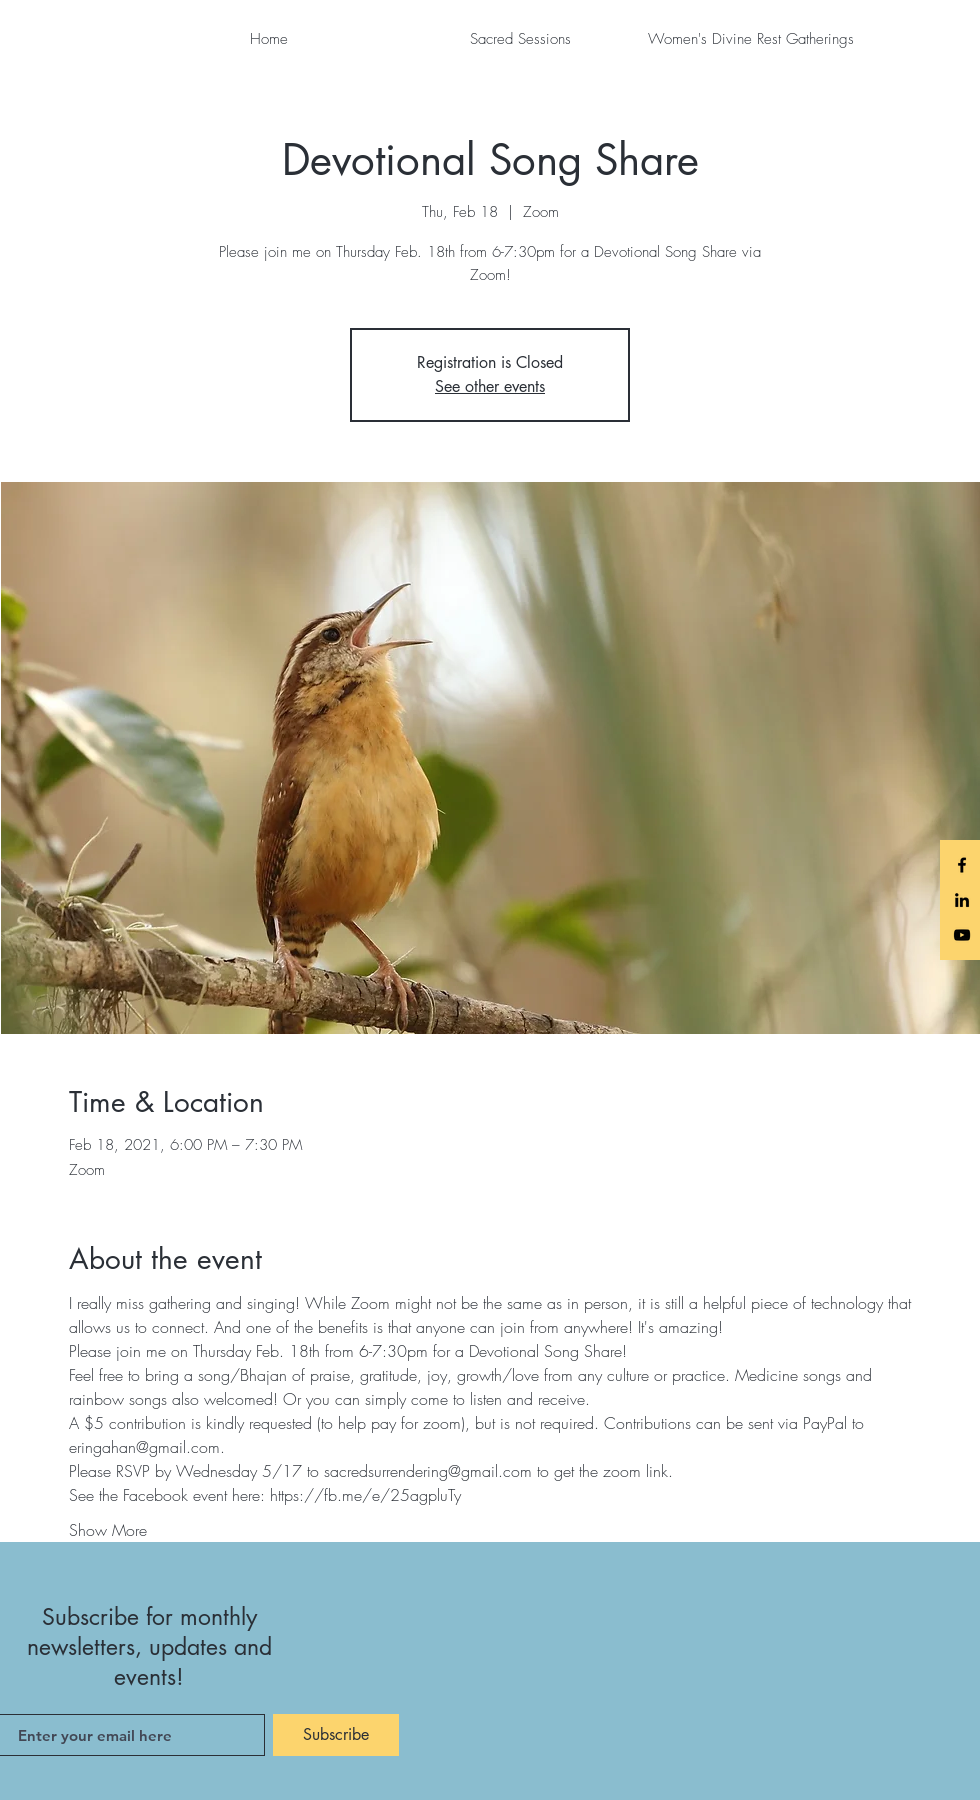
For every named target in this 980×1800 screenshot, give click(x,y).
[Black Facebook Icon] (962, 865)
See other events (490, 386)
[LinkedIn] (962, 900)
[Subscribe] (336, 1735)
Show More (108, 1530)
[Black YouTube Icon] (962, 935)
